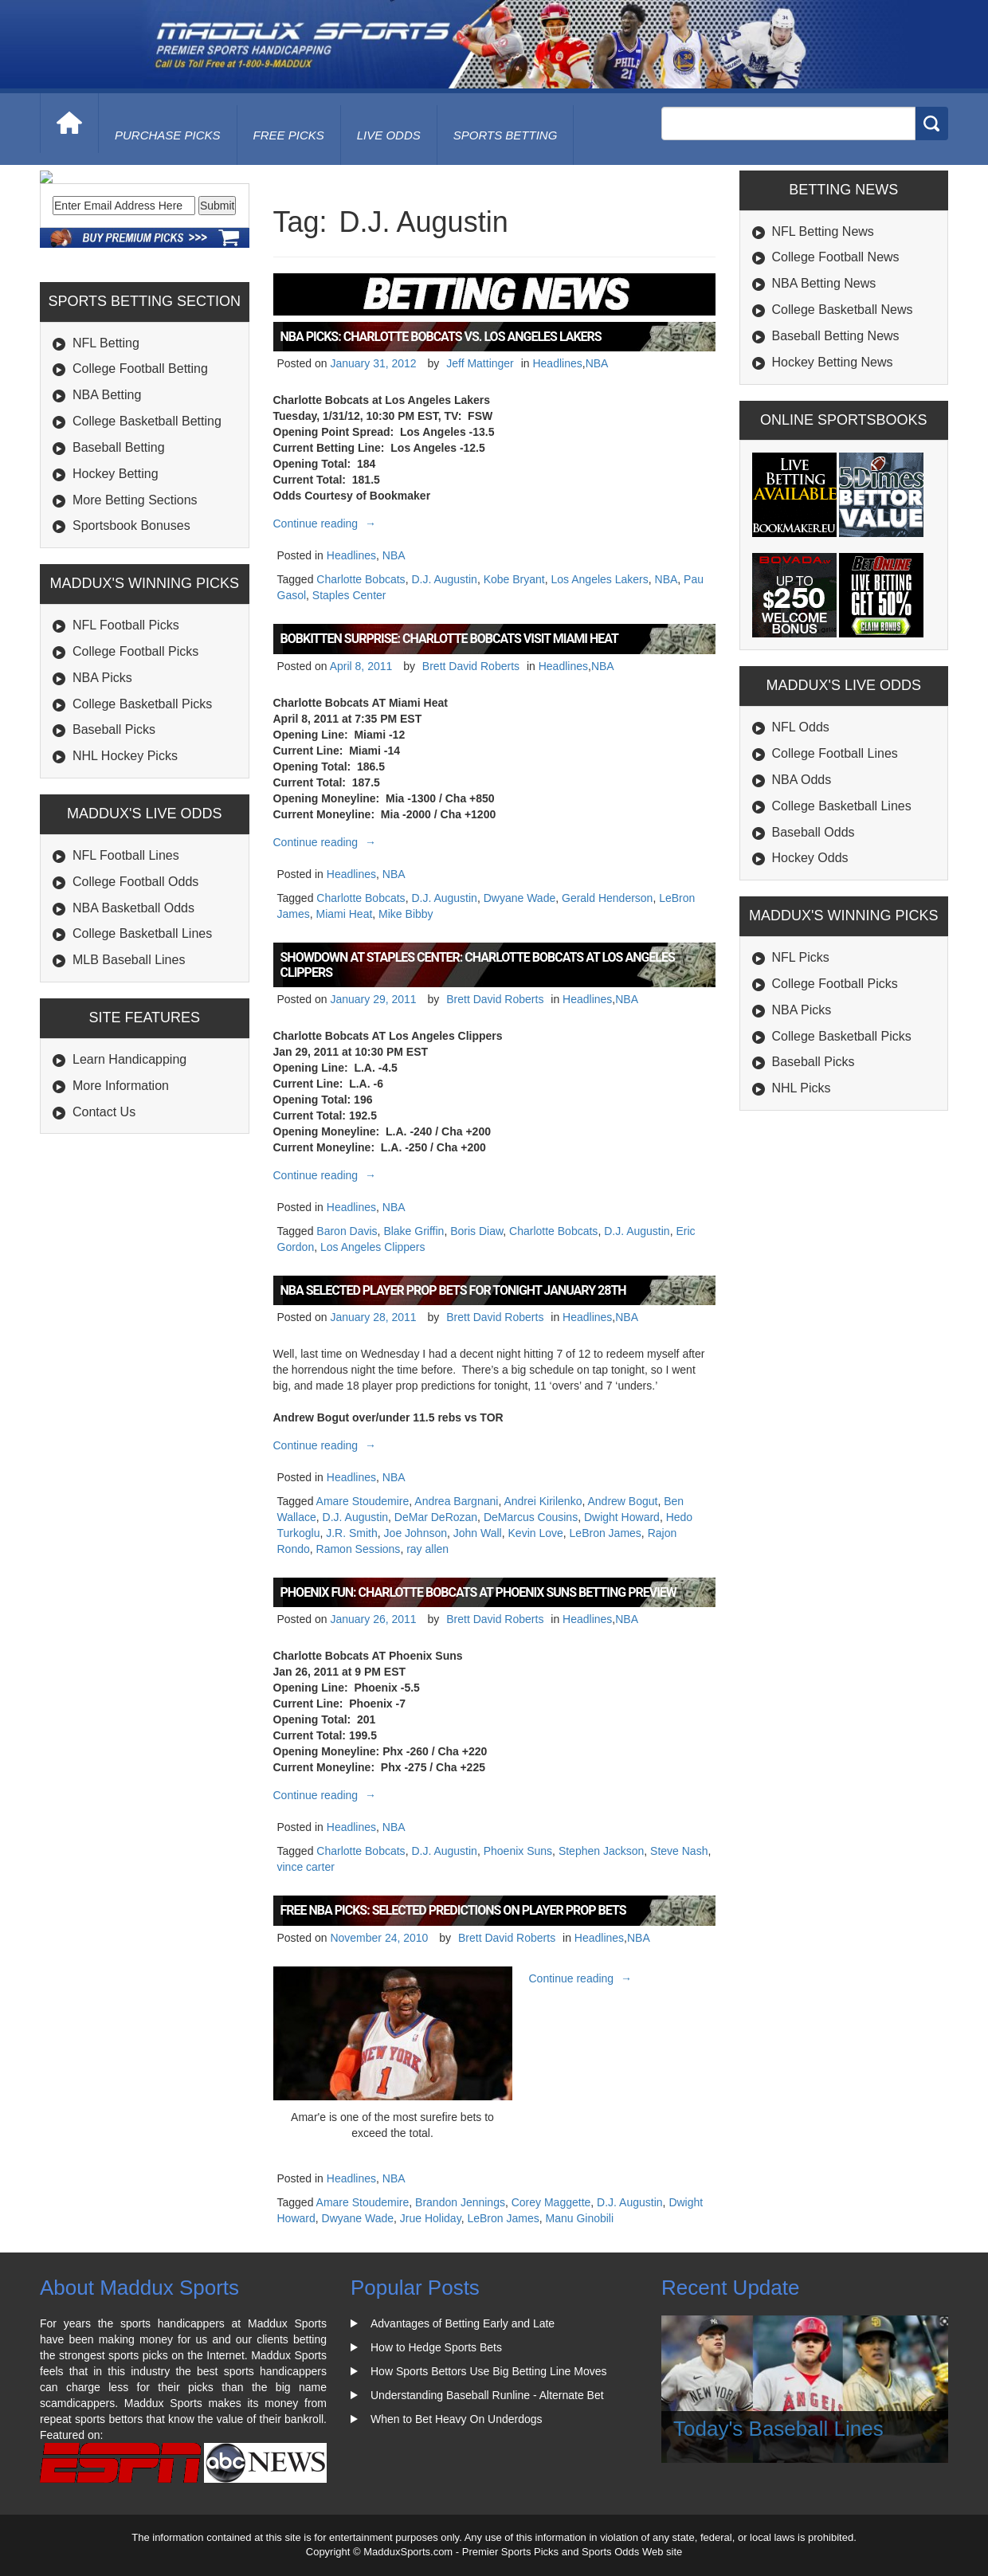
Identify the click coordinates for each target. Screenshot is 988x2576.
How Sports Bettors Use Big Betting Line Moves (488, 2371)
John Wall (477, 1533)
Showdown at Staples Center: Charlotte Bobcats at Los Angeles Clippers (477, 965)
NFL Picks (800, 957)
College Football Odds (135, 990)
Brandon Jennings (460, 2202)
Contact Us (104, 1220)
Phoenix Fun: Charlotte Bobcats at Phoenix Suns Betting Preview (478, 1592)
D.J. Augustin (444, 579)
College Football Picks (135, 760)
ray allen (427, 1549)
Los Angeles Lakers (600, 579)
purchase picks (168, 135)
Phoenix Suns (518, 1851)
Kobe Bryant (514, 579)
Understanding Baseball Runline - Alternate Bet (487, 2395)
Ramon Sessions (358, 1549)
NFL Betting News (823, 231)
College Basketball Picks (142, 811)
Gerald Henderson (607, 898)
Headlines (557, 363)
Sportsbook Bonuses (131, 634)
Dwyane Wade (520, 898)
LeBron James (605, 1533)
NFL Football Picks (126, 733)
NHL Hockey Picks (125, 864)
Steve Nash (679, 1851)
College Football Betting (140, 477)
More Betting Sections (135, 607)
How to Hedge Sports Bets (436, 2347)
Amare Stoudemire (363, 1501)
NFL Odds (800, 727)
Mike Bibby (405, 914)
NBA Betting (107, 503)
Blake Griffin (413, 1231)
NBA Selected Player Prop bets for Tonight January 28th (453, 1290)
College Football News (836, 257)
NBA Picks (102, 786)
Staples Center (349, 595)
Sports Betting (505, 135)
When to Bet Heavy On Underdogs (456, 2419)
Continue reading (327, 523)
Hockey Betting (116, 582)
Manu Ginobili (579, 2218)
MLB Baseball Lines (129, 1068)
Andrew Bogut (622, 1501)
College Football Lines (835, 753)
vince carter (306, 1866)
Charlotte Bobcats (360, 579)
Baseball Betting (119, 556)
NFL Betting (106, 450)
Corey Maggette (551, 2202)
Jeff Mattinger (480, 363)
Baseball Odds (813, 832)
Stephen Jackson (601, 1851)
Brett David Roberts (470, 666)
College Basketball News (842, 309)
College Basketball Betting (147, 529)
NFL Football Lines (126, 963)
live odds (389, 135)
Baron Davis (346, 1231)
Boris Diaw (476, 1231)
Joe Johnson (415, 1533)
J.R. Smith (352, 1533)
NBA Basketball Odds (133, 1015)
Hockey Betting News (832, 362)
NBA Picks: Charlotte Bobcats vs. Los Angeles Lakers (441, 336)
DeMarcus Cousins (531, 1517)
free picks (288, 135)
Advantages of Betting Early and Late (462, 2323)
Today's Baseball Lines (778, 2429)
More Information (121, 1194)
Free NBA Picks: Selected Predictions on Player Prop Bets (453, 1910)
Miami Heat (344, 914)
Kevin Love (535, 1533)
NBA (597, 363)
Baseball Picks (114, 838)
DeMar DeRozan (435, 1517)
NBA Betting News (824, 283)
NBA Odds (802, 779)
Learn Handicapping (129, 1167)
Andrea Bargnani (456, 1501)
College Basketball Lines (142, 1042)
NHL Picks (801, 1088)
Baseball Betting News (836, 336)
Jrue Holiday (430, 2218)
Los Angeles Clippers (372, 1247)
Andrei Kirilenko (543, 1501)
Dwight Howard (622, 1517)
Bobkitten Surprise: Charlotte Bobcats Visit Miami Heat (449, 638)
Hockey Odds (810, 858)
